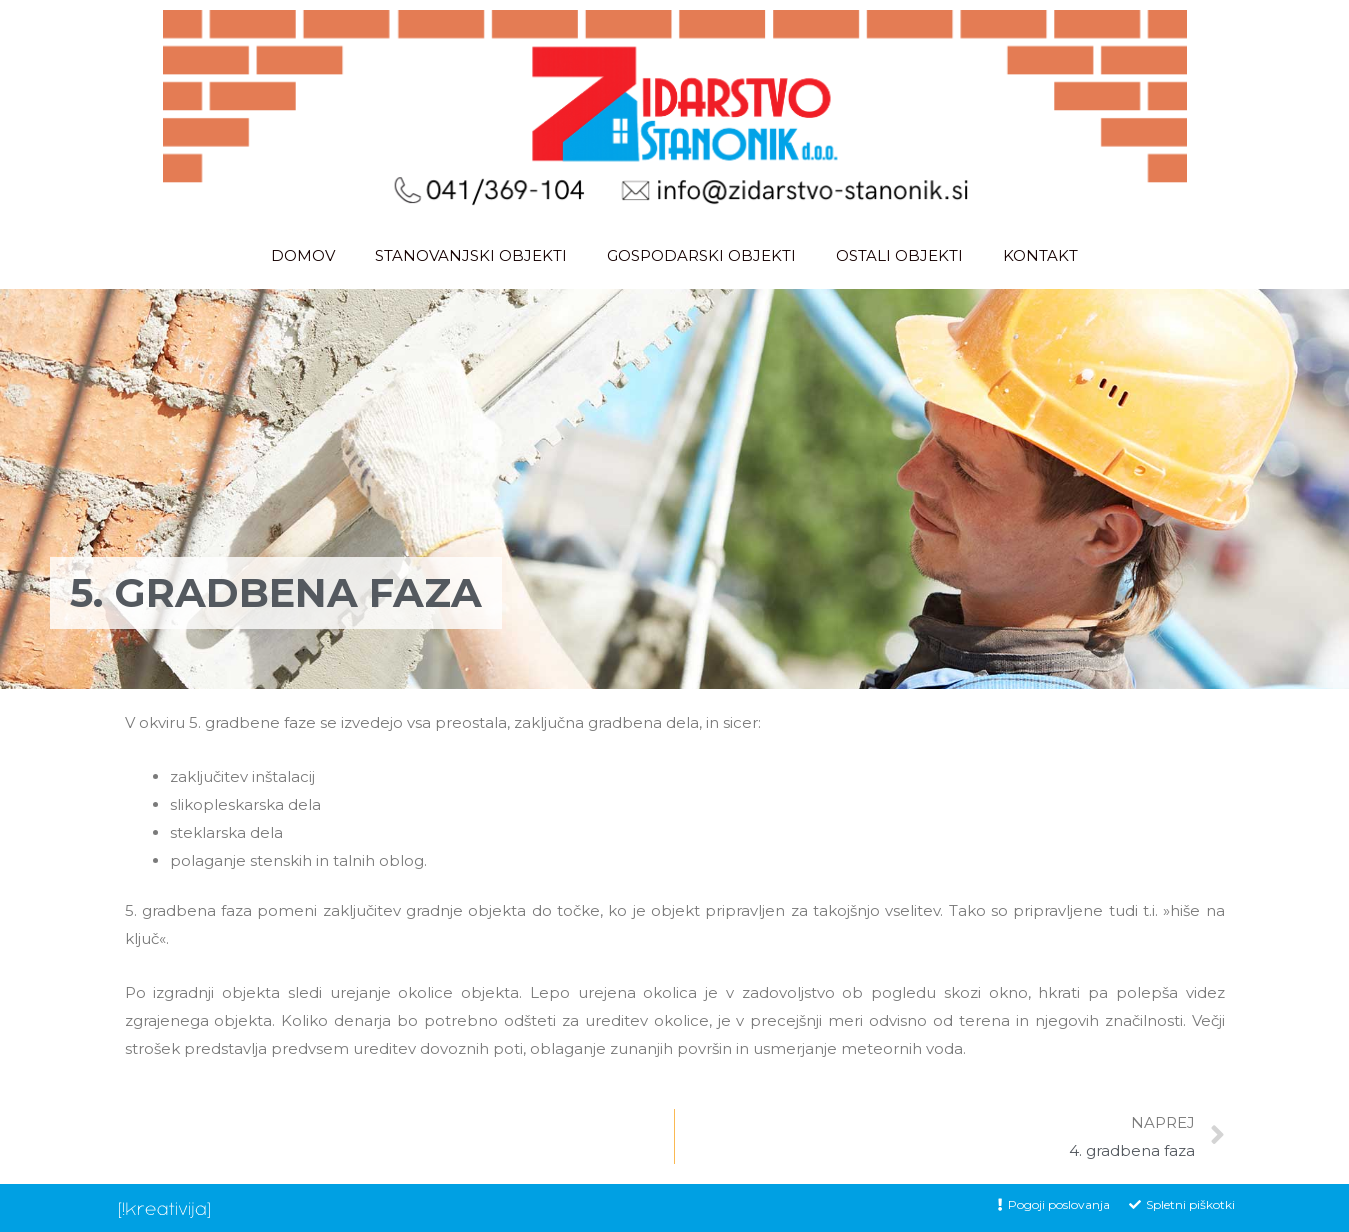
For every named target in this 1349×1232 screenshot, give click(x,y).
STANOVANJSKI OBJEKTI (471, 255)
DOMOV (303, 255)
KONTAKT (1040, 255)
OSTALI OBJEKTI (899, 255)
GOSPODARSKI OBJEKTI (701, 255)
